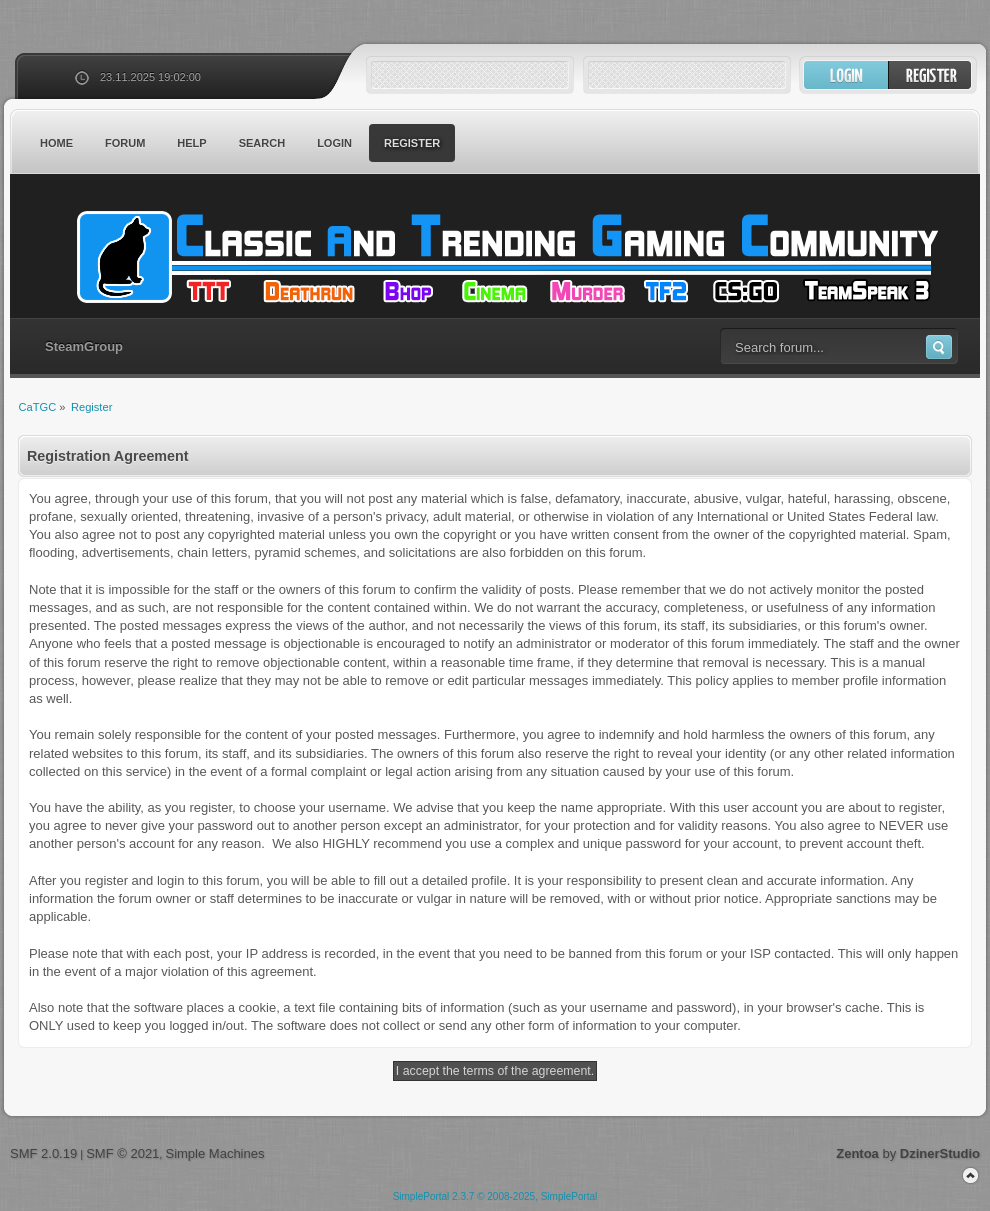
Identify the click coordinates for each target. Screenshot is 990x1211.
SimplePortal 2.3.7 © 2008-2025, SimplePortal (495, 1196)
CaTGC (505, 257)
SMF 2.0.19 (43, 1153)
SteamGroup (84, 346)
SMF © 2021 (122, 1153)
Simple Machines (214, 1153)
